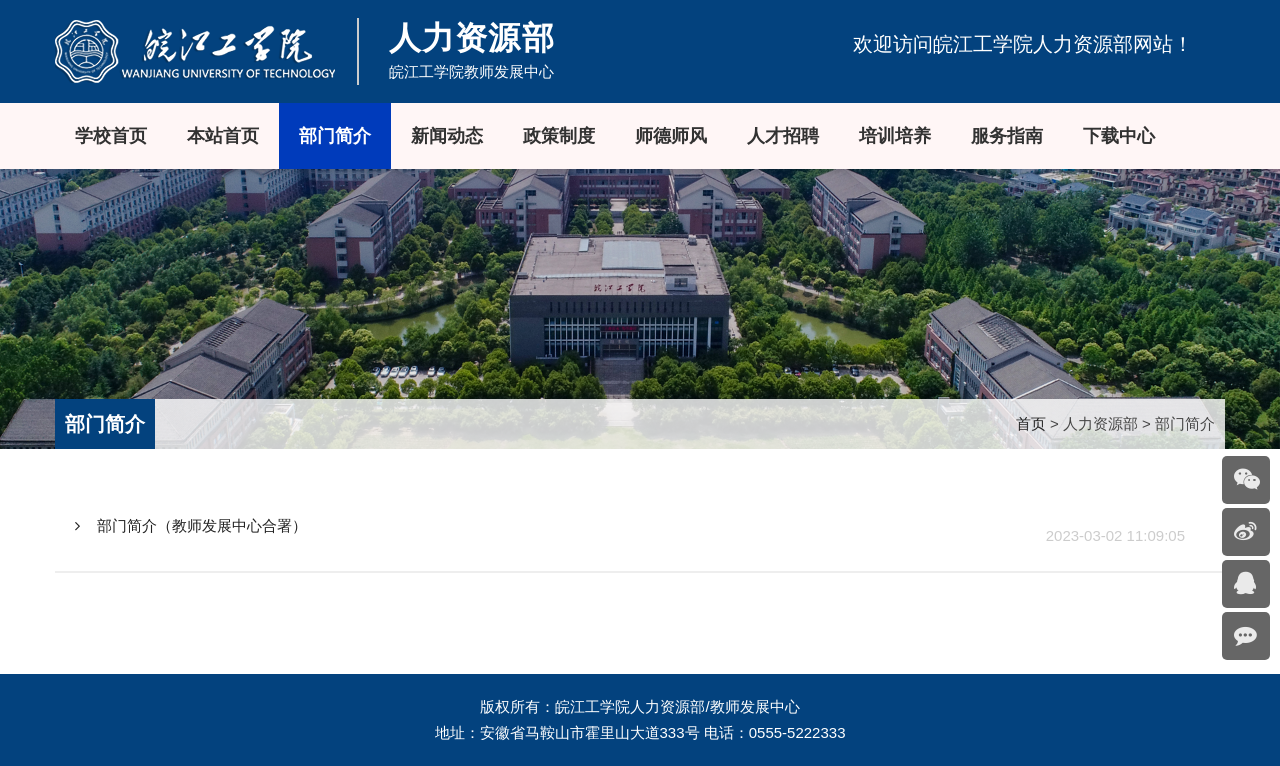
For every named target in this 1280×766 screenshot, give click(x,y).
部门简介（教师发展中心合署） (191, 525)
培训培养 (895, 136)
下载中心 (1119, 136)
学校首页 (111, 136)
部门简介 (335, 136)
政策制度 (559, 136)
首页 (1031, 423)
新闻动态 (447, 136)
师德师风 (671, 136)
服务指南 (1007, 136)
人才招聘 (783, 136)
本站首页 (223, 136)
